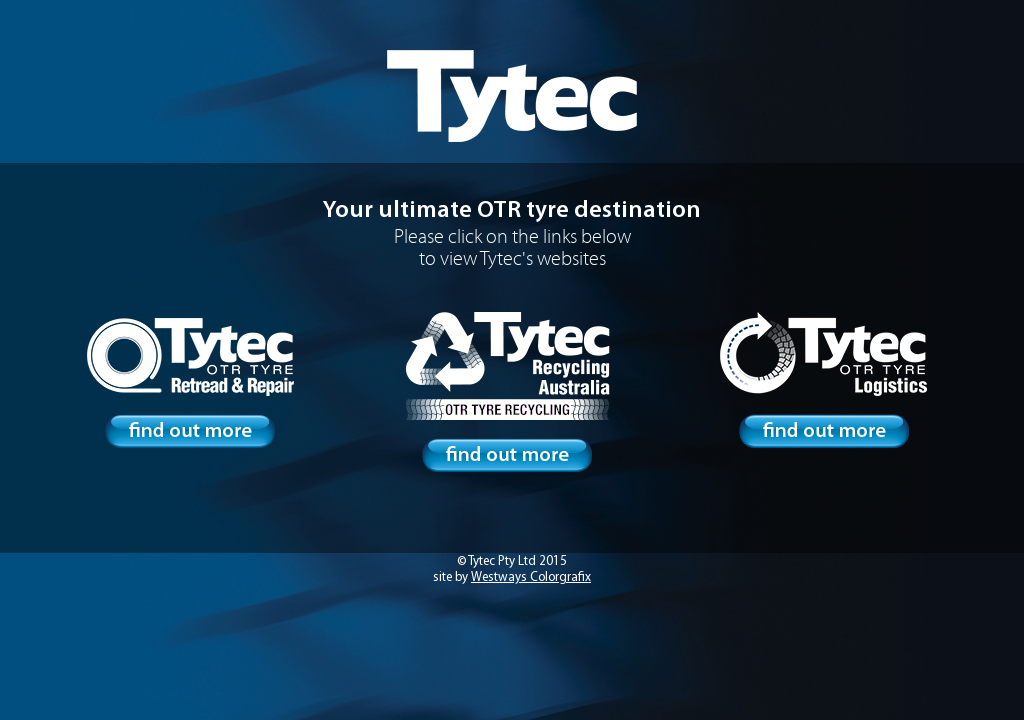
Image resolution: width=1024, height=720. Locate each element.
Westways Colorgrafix (531, 577)
